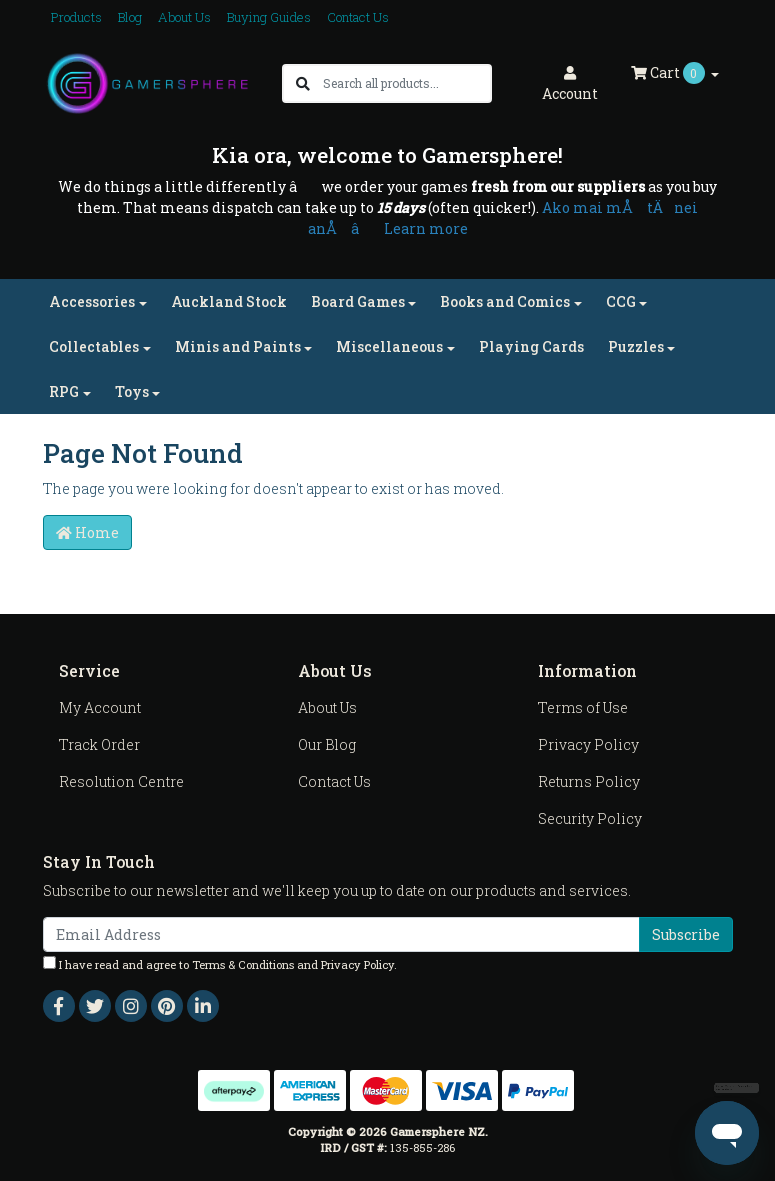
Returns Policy (589, 781)
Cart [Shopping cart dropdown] (669, 73)
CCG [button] (621, 301)
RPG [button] (64, 391)
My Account (100, 707)
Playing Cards (531, 346)
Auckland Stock (229, 301)
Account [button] (570, 84)
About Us (184, 17)
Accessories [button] (92, 301)
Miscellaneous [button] (389, 346)
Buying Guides (269, 17)
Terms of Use (583, 707)
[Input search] (406, 83)
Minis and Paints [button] (238, 346)
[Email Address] (341, 934)
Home (87, 532)
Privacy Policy (588, 744)
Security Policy (590, 818)
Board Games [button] (358, 301)
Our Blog (327, 744)
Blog (130, 17)
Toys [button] (132, 391)
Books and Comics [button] (505, 301)
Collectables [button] (94, 346)
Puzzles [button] (636, 346)
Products (76, 17)
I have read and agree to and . (220, 964)
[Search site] (303, 83)
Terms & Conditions (243, 964)
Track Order (99, 744)
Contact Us (358, 17)
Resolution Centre (121, 781)
